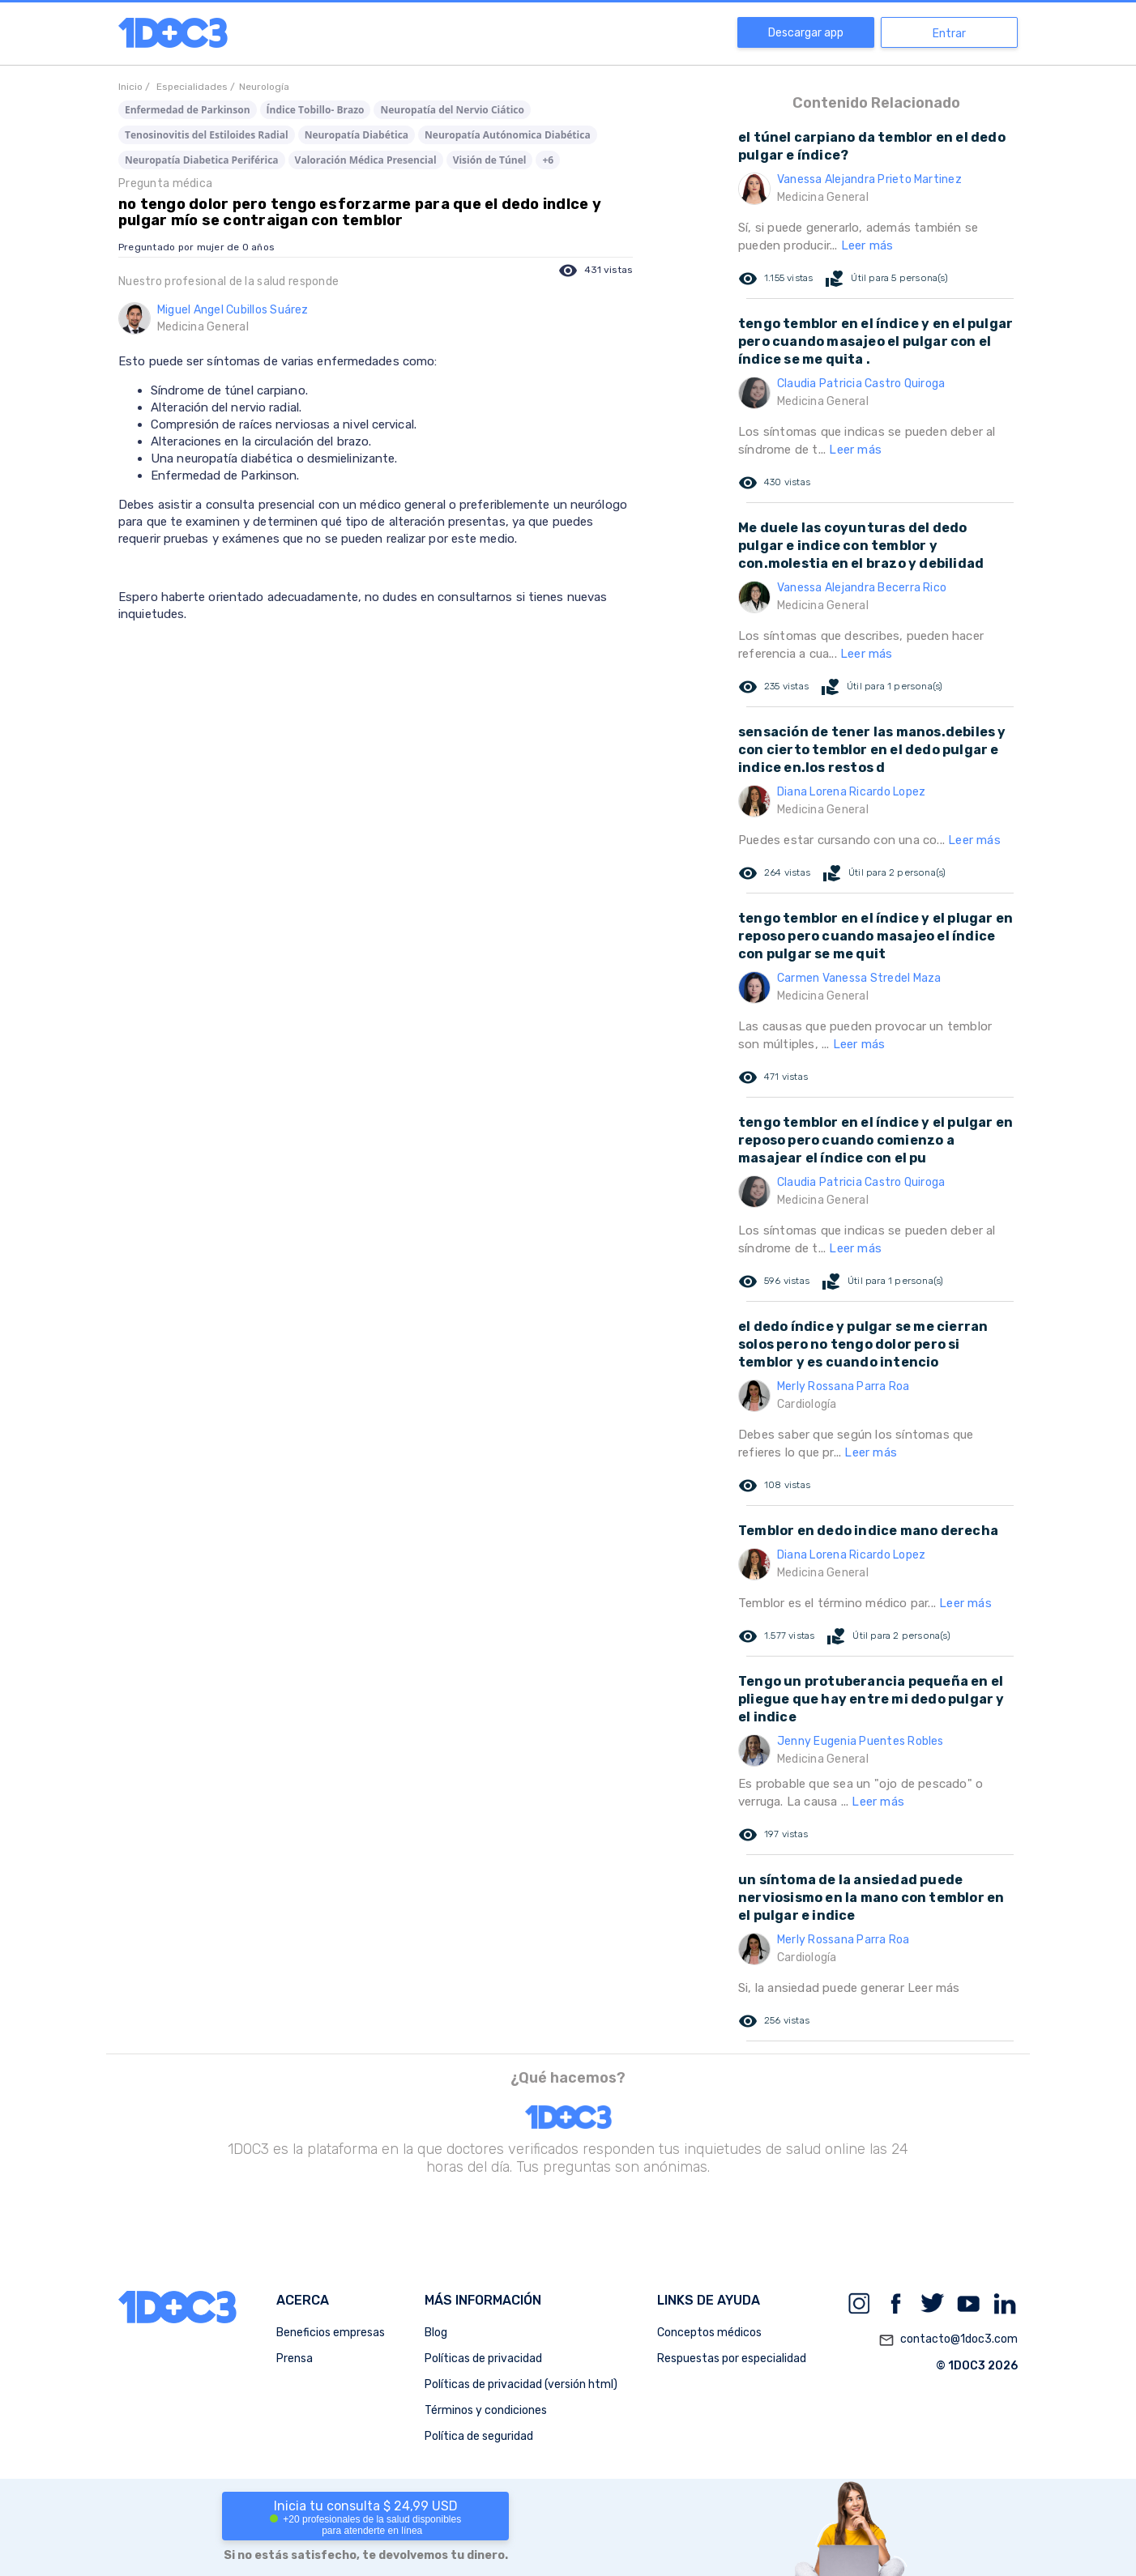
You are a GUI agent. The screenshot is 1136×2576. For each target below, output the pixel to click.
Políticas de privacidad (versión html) (521, 2384)
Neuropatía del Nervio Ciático (452, 110)
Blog (436, 2332)
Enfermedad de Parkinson (187, 110)
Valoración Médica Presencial (366, 160)
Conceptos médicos (709, 2332)
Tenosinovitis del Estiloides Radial (206, 135)
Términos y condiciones (486, 2410)
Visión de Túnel (490, 160)
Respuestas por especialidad (731, 2358)
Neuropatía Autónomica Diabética (508, 135)
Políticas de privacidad (483, 2358)
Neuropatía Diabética (356, 135)
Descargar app (805, 33)
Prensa (294, 2358)
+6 (547, 160)
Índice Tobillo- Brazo (316, 110)
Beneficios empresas (330, 2332)
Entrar (949, 34)
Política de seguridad (479, 2436)
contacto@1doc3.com (948, 2340)
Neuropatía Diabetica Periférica (202, 160)
